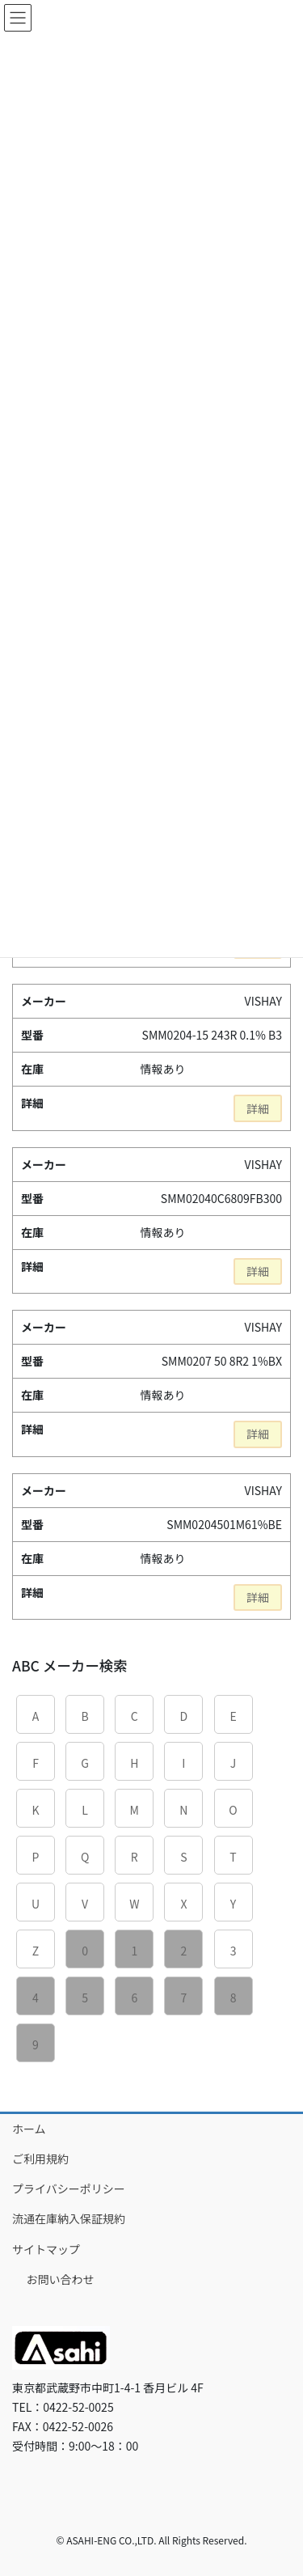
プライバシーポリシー (68, 2188)
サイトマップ (46, 2249)
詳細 (257, 1108)
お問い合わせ (61, 2279)
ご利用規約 (40, 2158)
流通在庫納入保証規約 (68, 2218)
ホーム (29, 2129)
